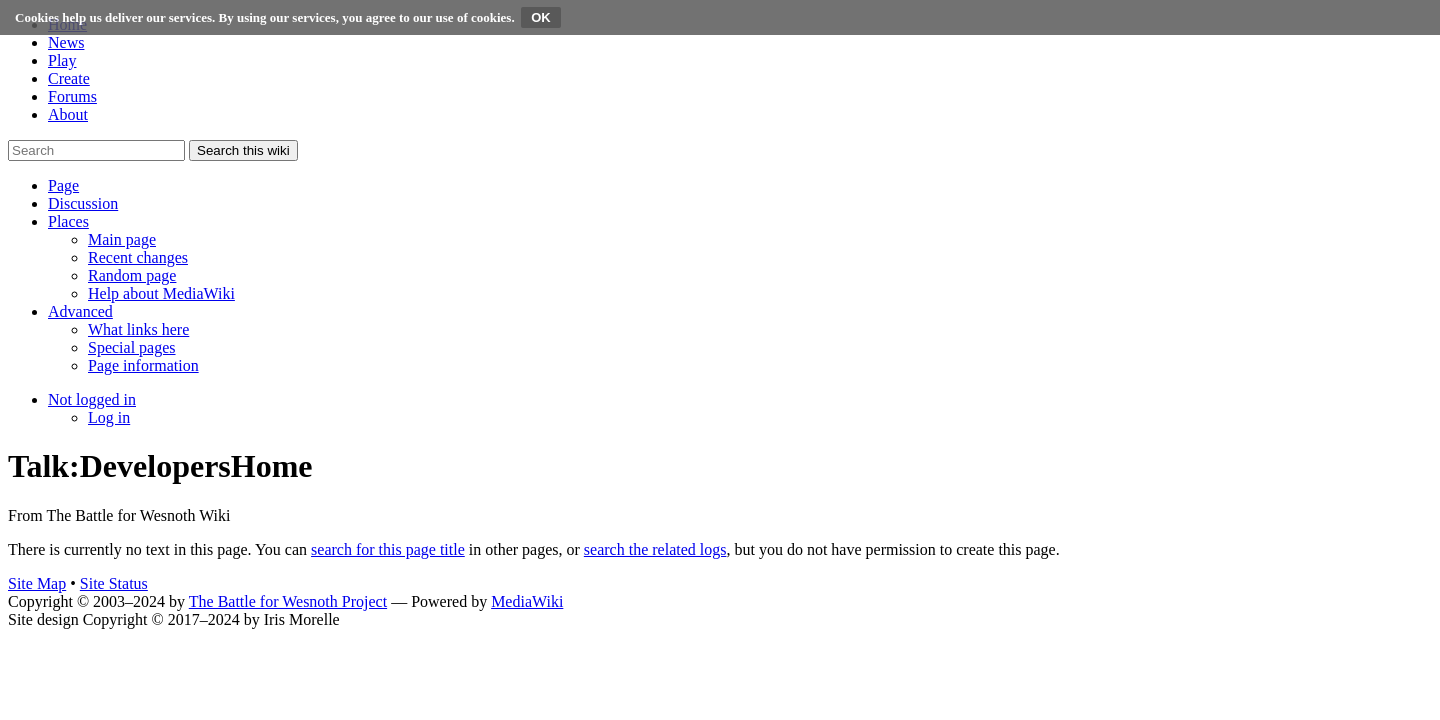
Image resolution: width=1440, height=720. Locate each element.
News (66, 42)
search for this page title (388, 549)
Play (62, 60)
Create (69, 78)
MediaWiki (527, 601)
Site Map (37, 583)
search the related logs (655, 549)
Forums (72, 96)
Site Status (114, 583)
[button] (63, 185)
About (68, 114)
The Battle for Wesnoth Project (288, 601)
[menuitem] (122, 239)
